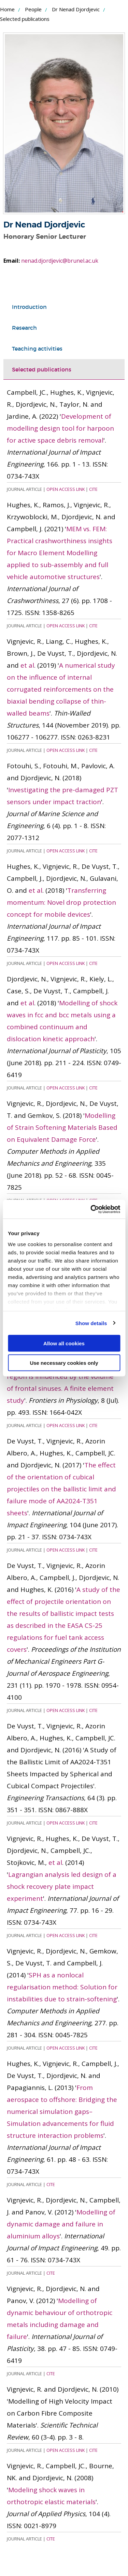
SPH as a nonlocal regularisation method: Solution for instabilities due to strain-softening (62, 1987)
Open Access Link (65, 489)
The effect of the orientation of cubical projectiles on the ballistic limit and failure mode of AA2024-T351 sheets (61, 1489)
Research (24, 327)
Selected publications (41, 369)
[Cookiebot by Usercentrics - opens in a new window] (91, 1209)
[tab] (64, 307)
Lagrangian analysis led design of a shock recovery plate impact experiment (61, 1886)
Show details (91, 1323)
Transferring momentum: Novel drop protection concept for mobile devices (61, 902)
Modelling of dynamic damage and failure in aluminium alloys (61, 2224)
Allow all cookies (64, 1343)
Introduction (29, 306)
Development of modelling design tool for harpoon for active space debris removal (60, 428)
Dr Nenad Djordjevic (76, 9)
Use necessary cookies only (64, 1362)
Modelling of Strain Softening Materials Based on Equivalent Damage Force (62, 1127)
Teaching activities (37, 348)
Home (7, 9)
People (33, 9)
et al (27, 665)
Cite (93, 489)
